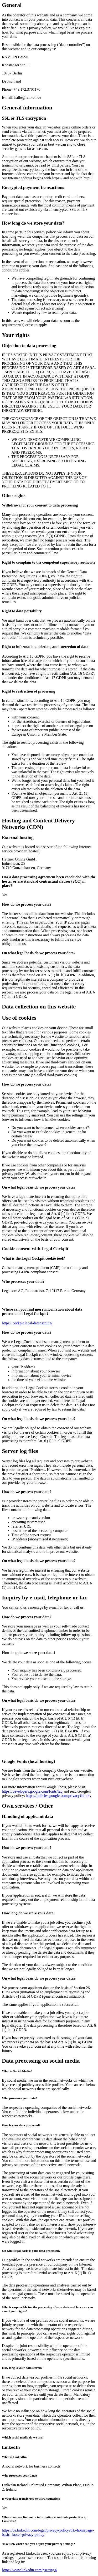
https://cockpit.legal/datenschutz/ (27, 1323)
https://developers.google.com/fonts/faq (32, 1791)
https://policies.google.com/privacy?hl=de (58, 1796)
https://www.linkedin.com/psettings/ (29, 2570)
